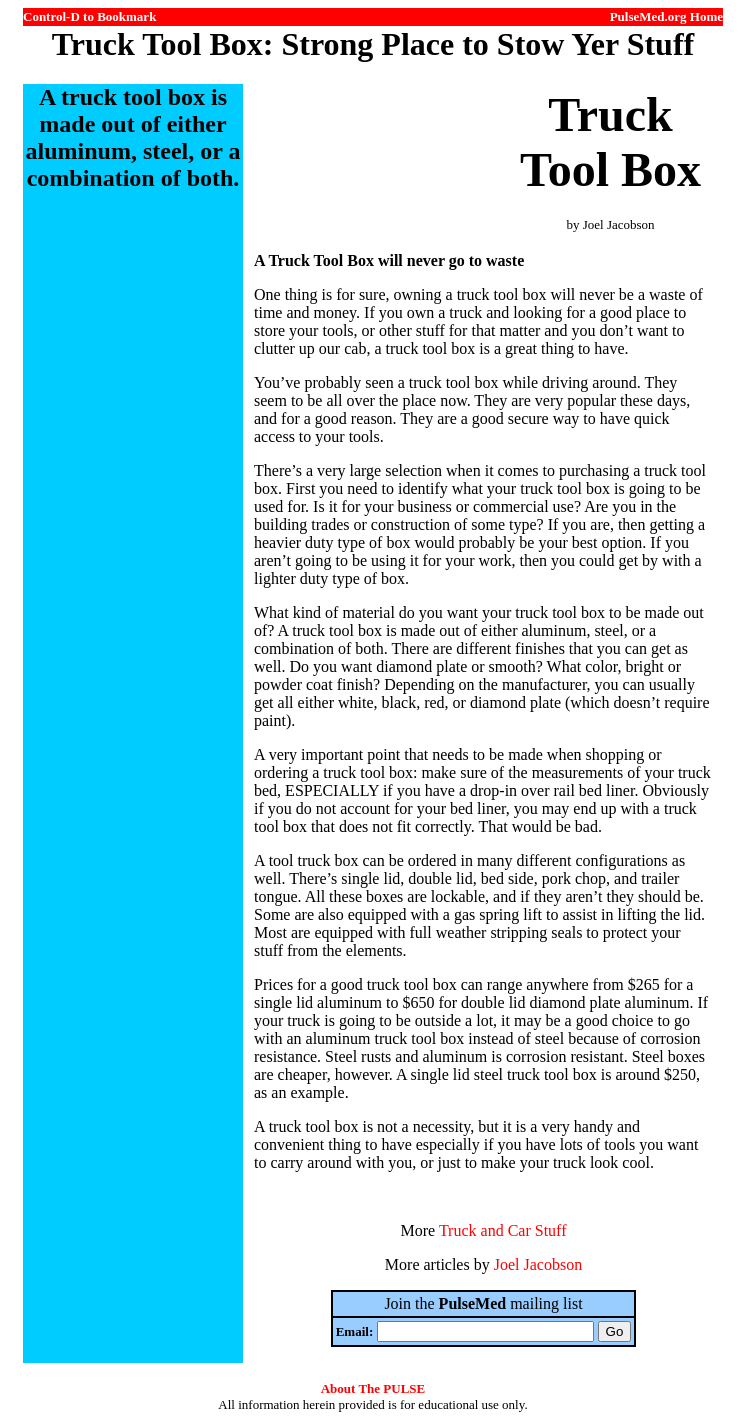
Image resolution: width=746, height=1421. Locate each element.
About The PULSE (373, 1388)
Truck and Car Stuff (503, 1230)
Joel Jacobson (538, 1264)
